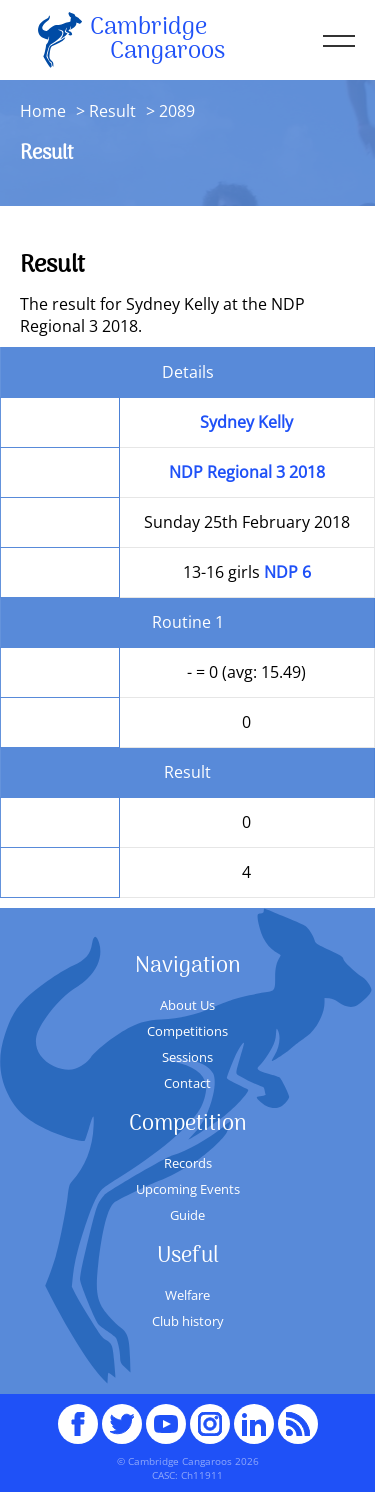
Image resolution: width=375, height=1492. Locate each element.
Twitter (122, 1415)
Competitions (187, 1031)
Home (43, 111)
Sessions (187, 1057)
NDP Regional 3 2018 (247, 472)
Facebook (78, 1415)
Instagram (210, 1415)
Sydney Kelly (246, 422)
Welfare (187, 1295)
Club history (188, 1321)
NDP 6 (287, 572)
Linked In (254, 1424)
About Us (187, 1005)
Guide (187, 1215)
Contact (187, 1083)
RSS (298, 1415)
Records (188, 1163)
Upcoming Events (188, 1189)
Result (112, 111)
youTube (166, 1415)
